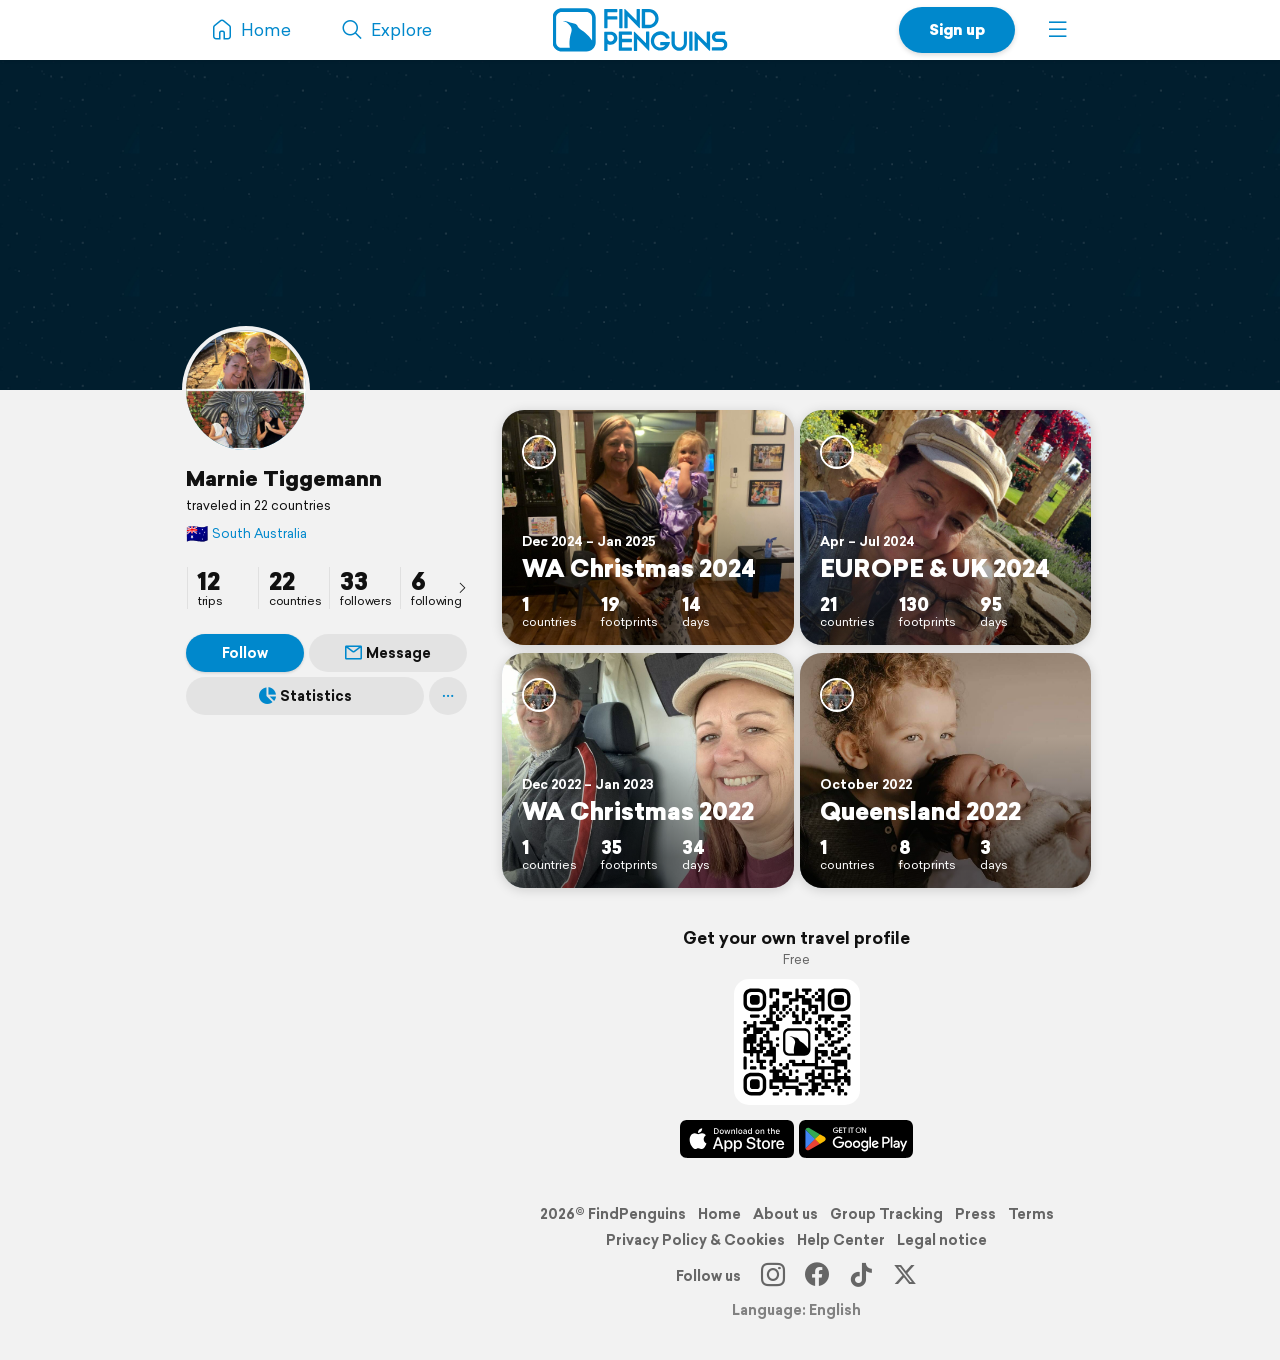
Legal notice (942, 1240)
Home (719, 1214)
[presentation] (462, 587)
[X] (905, 1276)
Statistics (305, 696)
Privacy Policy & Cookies (695, 1240)
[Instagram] (773, 1276)
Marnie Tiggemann (284, 478)
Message (388, 653)
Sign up (957, 29)
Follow (245, 653)
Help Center (841, 1240)
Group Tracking (886, 1214)
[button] (1058, 30)
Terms (1031, 1214)
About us (785, 1214)
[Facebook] (817, 1276)
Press (975, 1214)
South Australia (246, 533)
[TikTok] (861, 1276)
